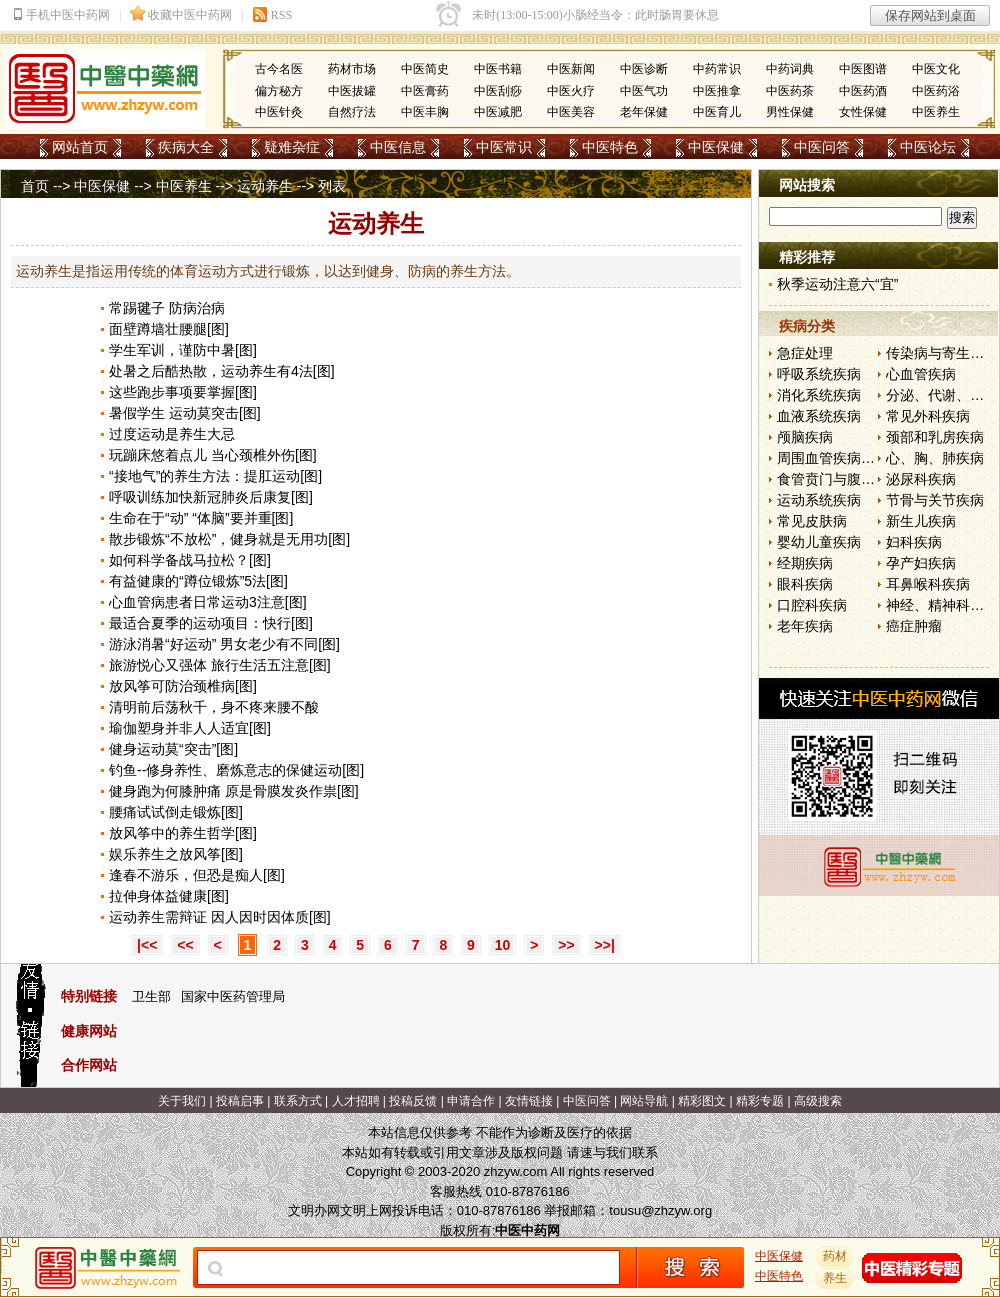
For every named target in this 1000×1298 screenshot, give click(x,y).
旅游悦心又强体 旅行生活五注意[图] (220, 665)
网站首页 (80, 147)
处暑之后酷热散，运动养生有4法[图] (222, 371)
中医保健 (716, 147)
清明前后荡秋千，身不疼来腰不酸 (214, 707)
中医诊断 (644, 69)
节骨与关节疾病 (935, 500)
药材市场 (352, 69)
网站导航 (644, 1101)
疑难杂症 (292, 147)
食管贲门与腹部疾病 (840, 479)
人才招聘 (356, 1101)
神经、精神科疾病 (942, 605)
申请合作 (471, 1101)
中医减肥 (498, 112)
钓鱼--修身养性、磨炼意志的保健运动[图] (236, 770)
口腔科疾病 (812, 605)
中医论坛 (928, 147)
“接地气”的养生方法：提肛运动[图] (215, 476)
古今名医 (279, 69)
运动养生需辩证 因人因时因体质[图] (220, 917)
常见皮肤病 (812, 521)
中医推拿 (717, 91)
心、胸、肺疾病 (935, 458)
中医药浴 (936, 91)
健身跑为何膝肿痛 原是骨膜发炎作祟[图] (234, 791)
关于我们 (182, 1101)
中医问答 (822, 147)
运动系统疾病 (819, 500)
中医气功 (644, 91)
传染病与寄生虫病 (942, 353)
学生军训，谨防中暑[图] (183, 350)
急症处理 (805, 353)
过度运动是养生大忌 (172, 434)
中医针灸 (279, 112)
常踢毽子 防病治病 (167, 308)
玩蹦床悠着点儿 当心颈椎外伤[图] (213, 455)
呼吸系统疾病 (819, 374)
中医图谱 (863, 69)
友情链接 (529, 1101)
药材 (835, 1256)
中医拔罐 (352, 91)
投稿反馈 (413, 1101)
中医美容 (571, 112)
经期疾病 (805, 563)
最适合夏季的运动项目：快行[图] (211, 623)
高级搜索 (818, 1101)
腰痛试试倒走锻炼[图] (176, 812)
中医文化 (936, 69)
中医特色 (610, 147)
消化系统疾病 (819, 395)
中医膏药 (425, 91)
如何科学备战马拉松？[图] (190, 560)
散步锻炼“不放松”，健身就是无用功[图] (229, 539)
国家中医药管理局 (233, 996)
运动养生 (265, 186)
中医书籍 (498, 69)
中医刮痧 (498, 91)
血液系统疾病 (819, 416)
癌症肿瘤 (914, 626)
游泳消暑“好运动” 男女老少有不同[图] (224, 644)
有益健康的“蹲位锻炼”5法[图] (198, 581)
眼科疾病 (805, 584)
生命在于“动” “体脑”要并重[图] (201, 518)
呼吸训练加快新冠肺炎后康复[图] (211, 497)
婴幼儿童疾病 (819, 542)
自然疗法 (352, 112)
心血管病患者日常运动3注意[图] (208, 602)
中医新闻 (571, 69)
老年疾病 (805, 626)
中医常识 (504, 147)
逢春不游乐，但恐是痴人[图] (197, 875)
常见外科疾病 (928, 416)
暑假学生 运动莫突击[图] (185, 413)
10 (503, 945)
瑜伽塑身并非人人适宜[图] (190, 728)
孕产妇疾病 (921, 563)
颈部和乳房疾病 (935, 437)
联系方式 (298, 1101)
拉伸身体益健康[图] (169, 896)
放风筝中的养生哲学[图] (183, 833)
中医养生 (936, 112)
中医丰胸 (425, 112)
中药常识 (717, 69)
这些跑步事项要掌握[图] (183, 392)
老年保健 (644, 112)
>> (566, 945)
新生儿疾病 (921, 521)
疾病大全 (186, 147)
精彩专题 (760, 1101)
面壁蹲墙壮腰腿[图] (169, 329)
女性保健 (863, 112)
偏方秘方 (279, 91)
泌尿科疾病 (921, 479)
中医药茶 (790, 91)
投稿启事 (240, 1101)
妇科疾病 (914, 542)
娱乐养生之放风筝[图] (176, 854)
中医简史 (425, 69)
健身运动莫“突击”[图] (173, 749)
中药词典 (790, 69)
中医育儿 (717, 112)
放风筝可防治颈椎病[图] (183, 686)
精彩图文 (702, 1101)
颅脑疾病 (805, 437)
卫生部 (151, 996)
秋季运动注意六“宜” (837, 284)
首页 (35, 186)
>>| (605, 945)
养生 (835, 1278)
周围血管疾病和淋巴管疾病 (861, 458)
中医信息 (398, 147)
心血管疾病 (921, 374)
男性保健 (790, 112)
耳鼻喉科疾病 (928, 584)
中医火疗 (571, 91)
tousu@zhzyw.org (660, 1210)
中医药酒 (863, 91)
